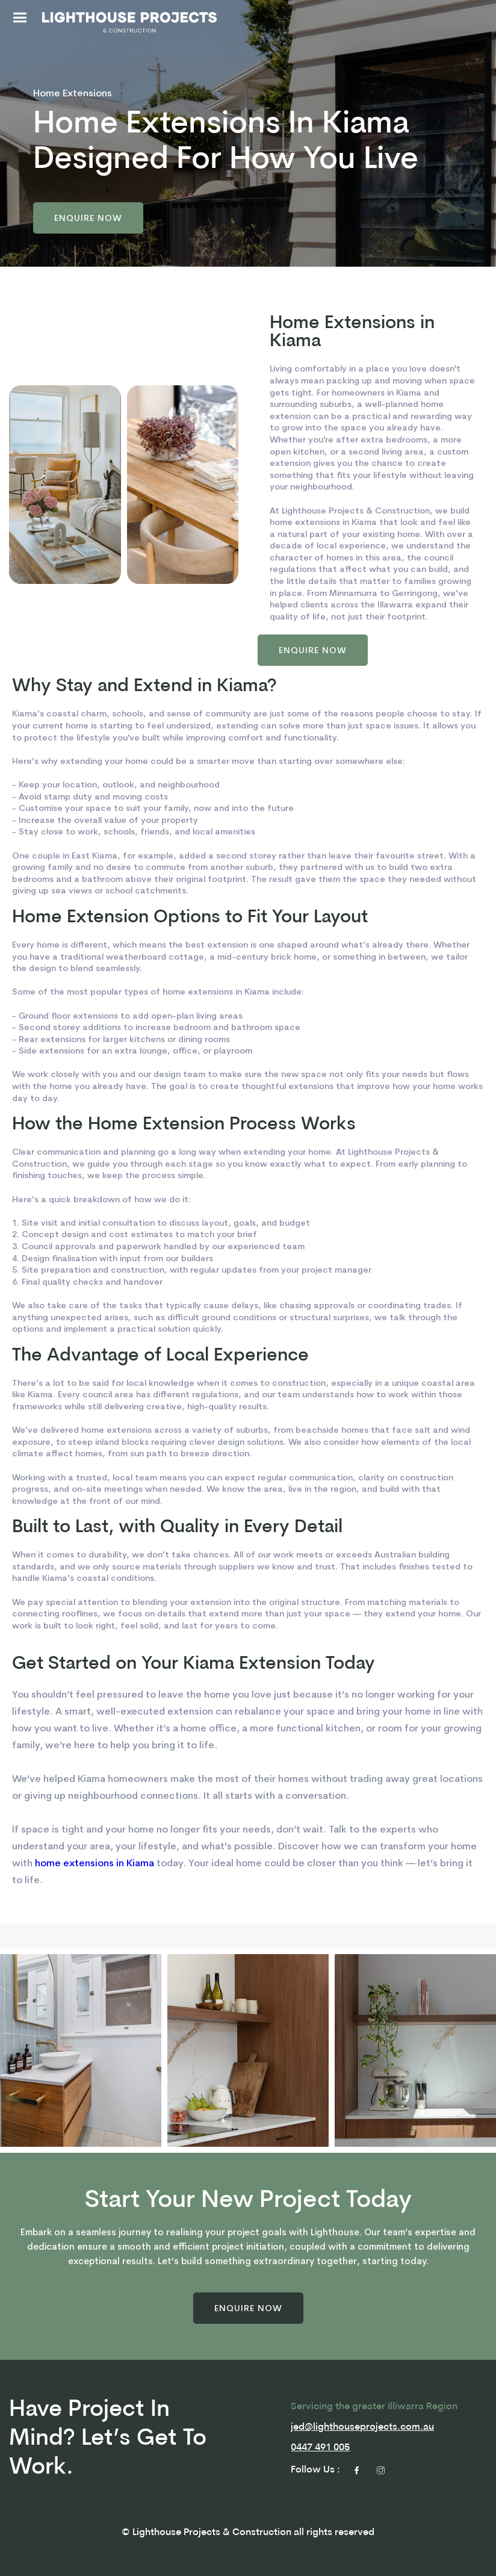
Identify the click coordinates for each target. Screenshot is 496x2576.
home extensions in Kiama (94, 1863)
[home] (129, 22)
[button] (19, 20)
